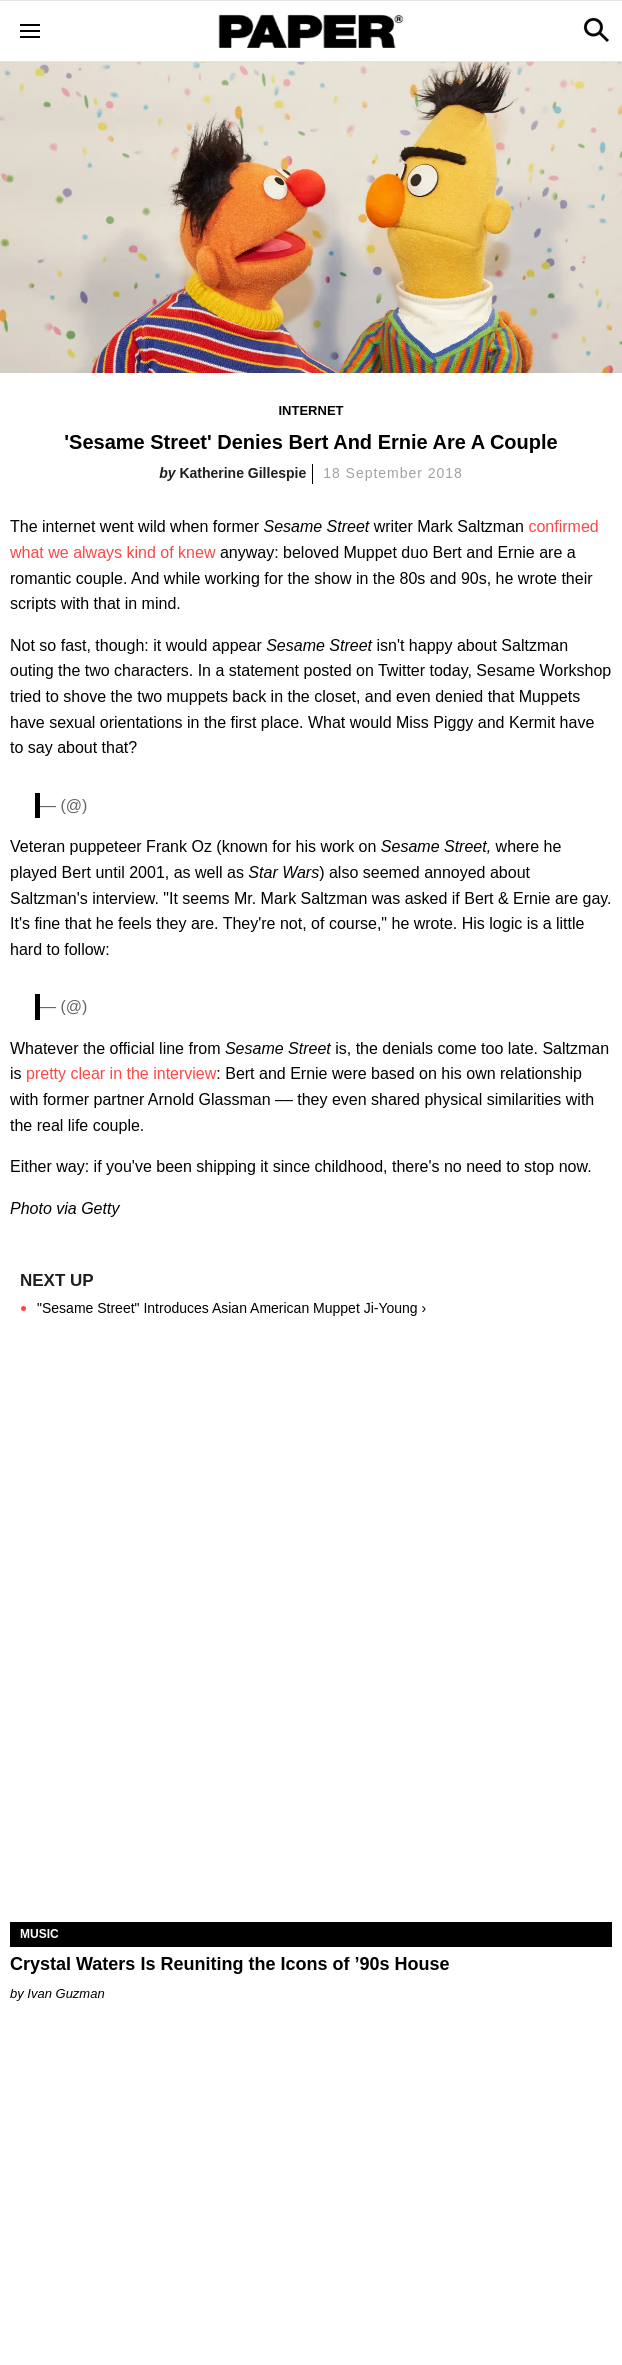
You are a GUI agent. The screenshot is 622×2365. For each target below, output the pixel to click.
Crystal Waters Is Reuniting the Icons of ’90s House (229, 1964)
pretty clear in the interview (121, 1073)
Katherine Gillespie (242, 473)
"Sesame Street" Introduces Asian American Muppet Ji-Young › (231, 1308)
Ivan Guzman (65, 1993)
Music (39, 1934)
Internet (311, 410)
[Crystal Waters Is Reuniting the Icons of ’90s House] (311, 1771)
